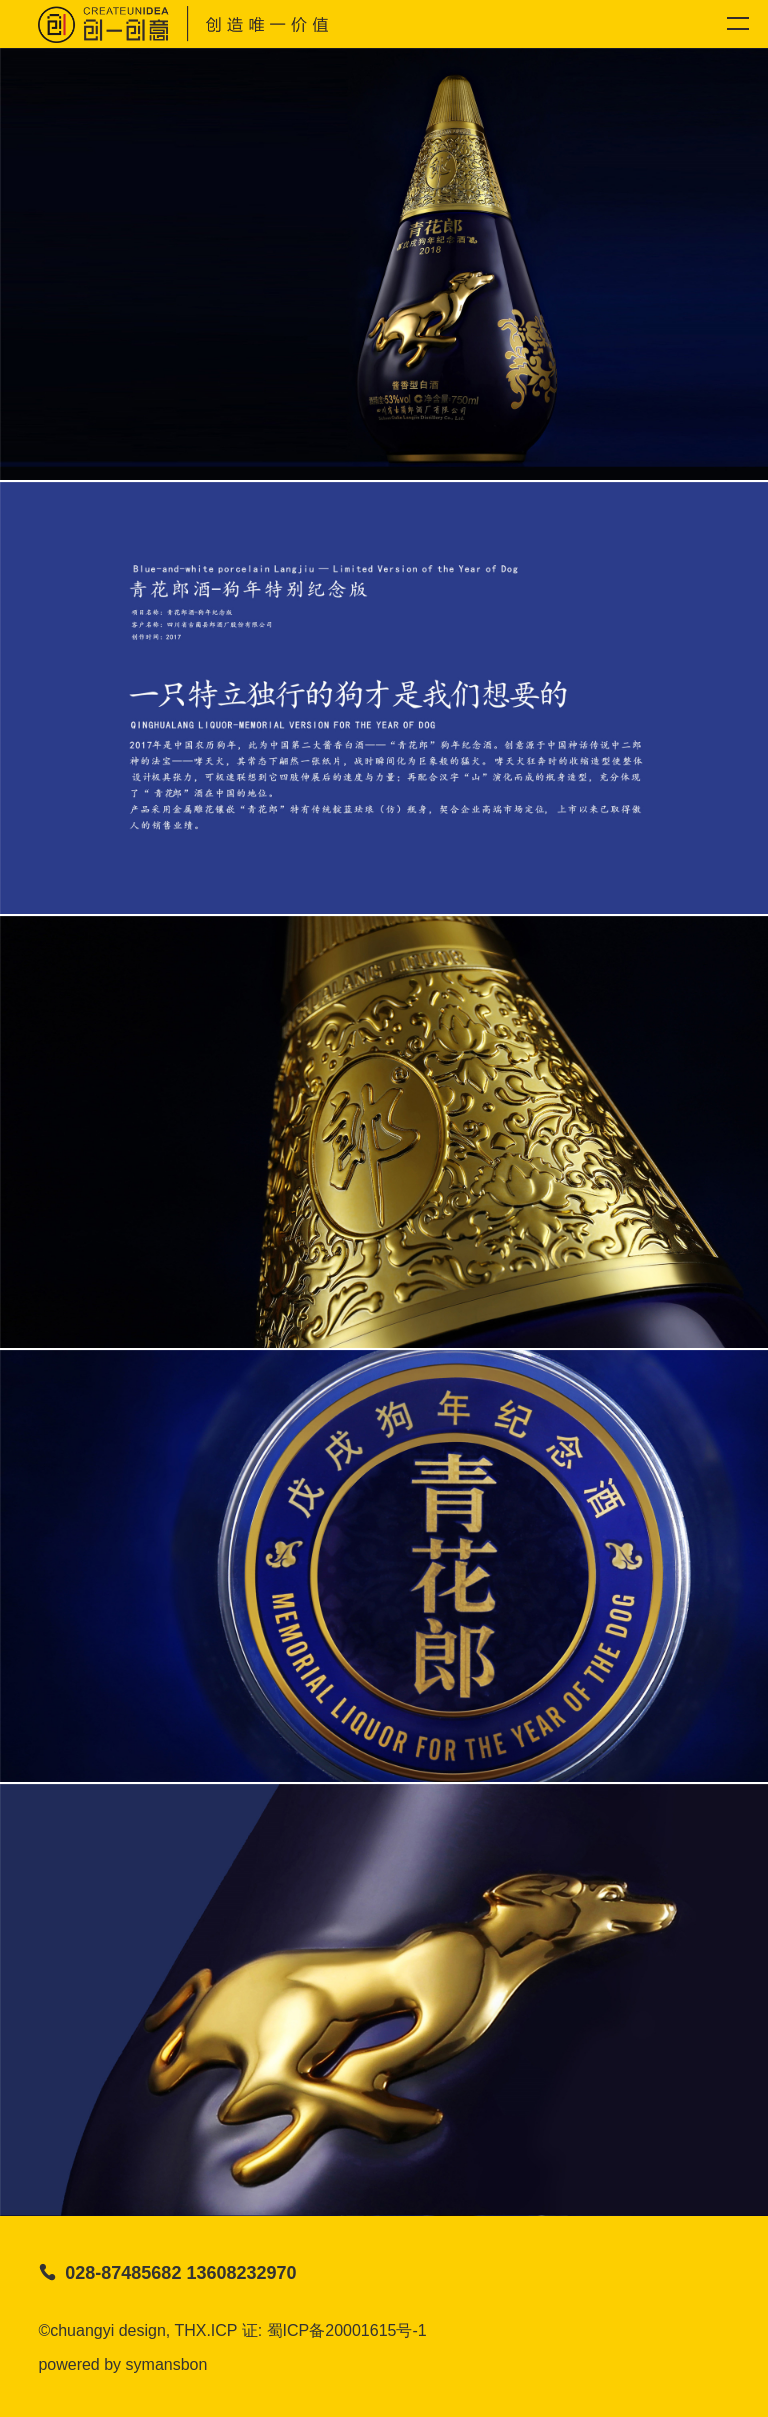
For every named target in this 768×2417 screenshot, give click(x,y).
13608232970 (241, 2273)
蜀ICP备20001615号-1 (347, 2330)
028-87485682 (123, 2273)
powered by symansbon (122, 2364)
